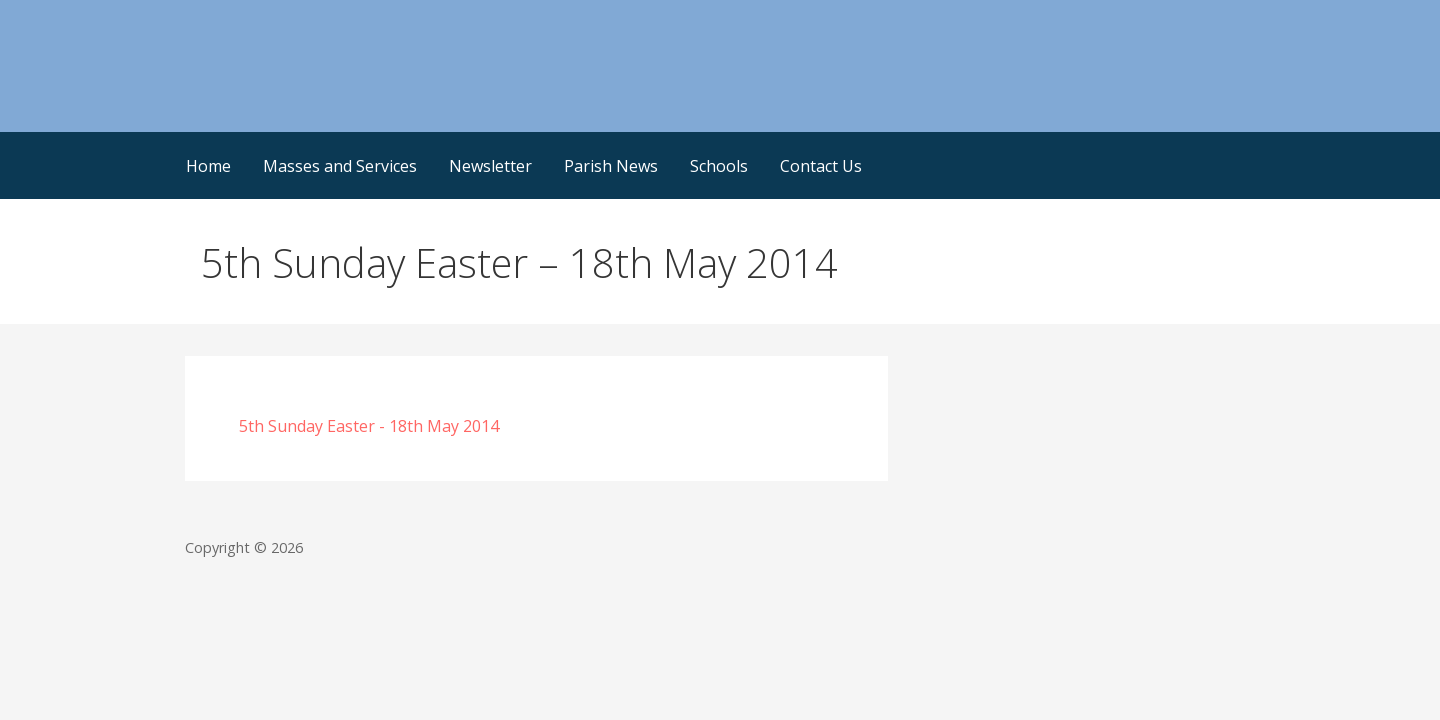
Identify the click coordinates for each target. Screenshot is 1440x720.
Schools (719, 166)
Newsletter (490, 166)
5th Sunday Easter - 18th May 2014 (369, 426)
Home (208, 166)
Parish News (611, 166)
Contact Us (821, 166)
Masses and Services (340, 166)
